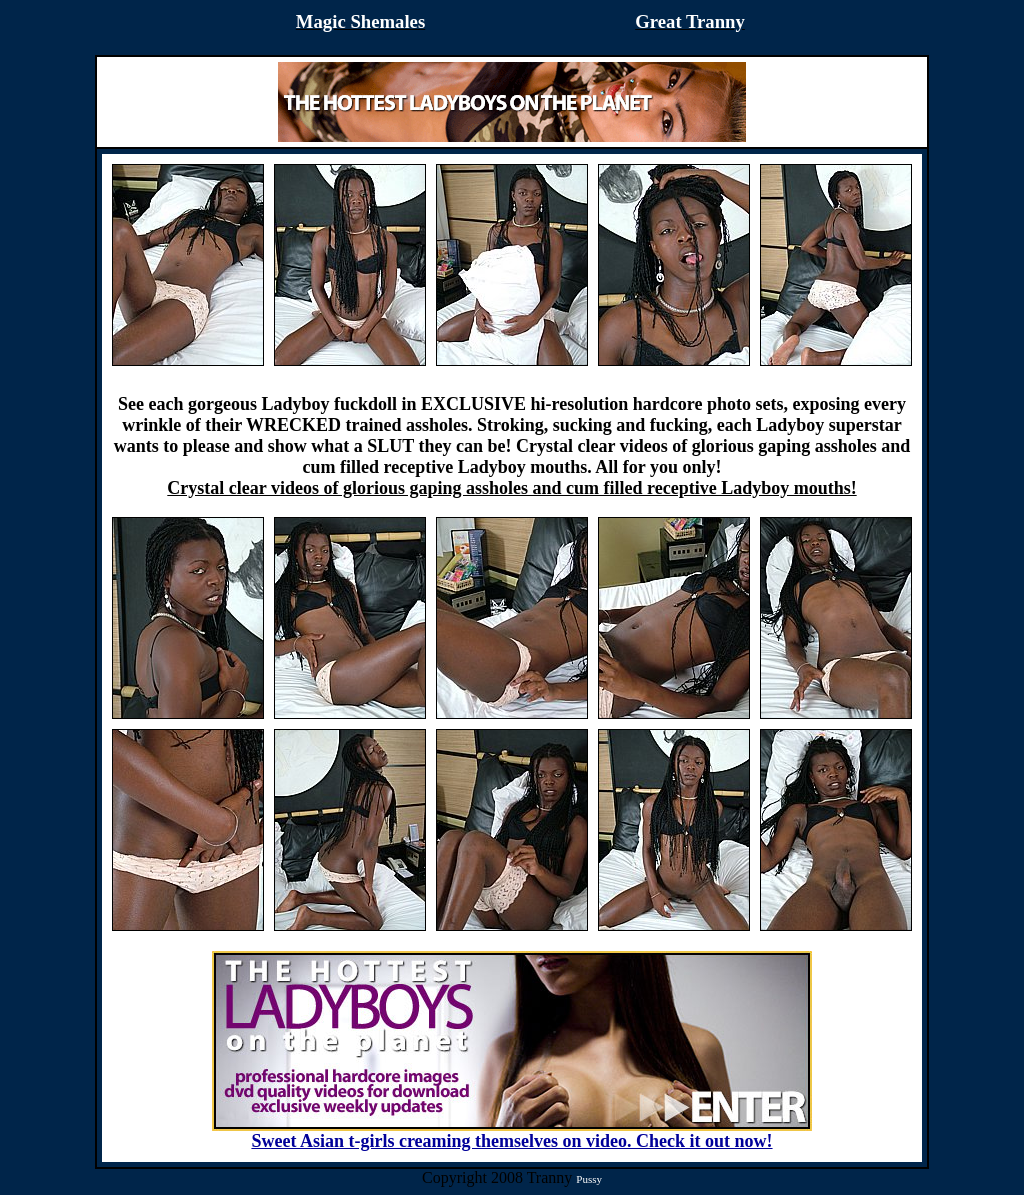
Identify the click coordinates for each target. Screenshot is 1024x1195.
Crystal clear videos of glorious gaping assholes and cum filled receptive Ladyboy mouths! (511, 488)
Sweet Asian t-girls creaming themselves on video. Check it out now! (512, 1133)
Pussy (589, 1179)
